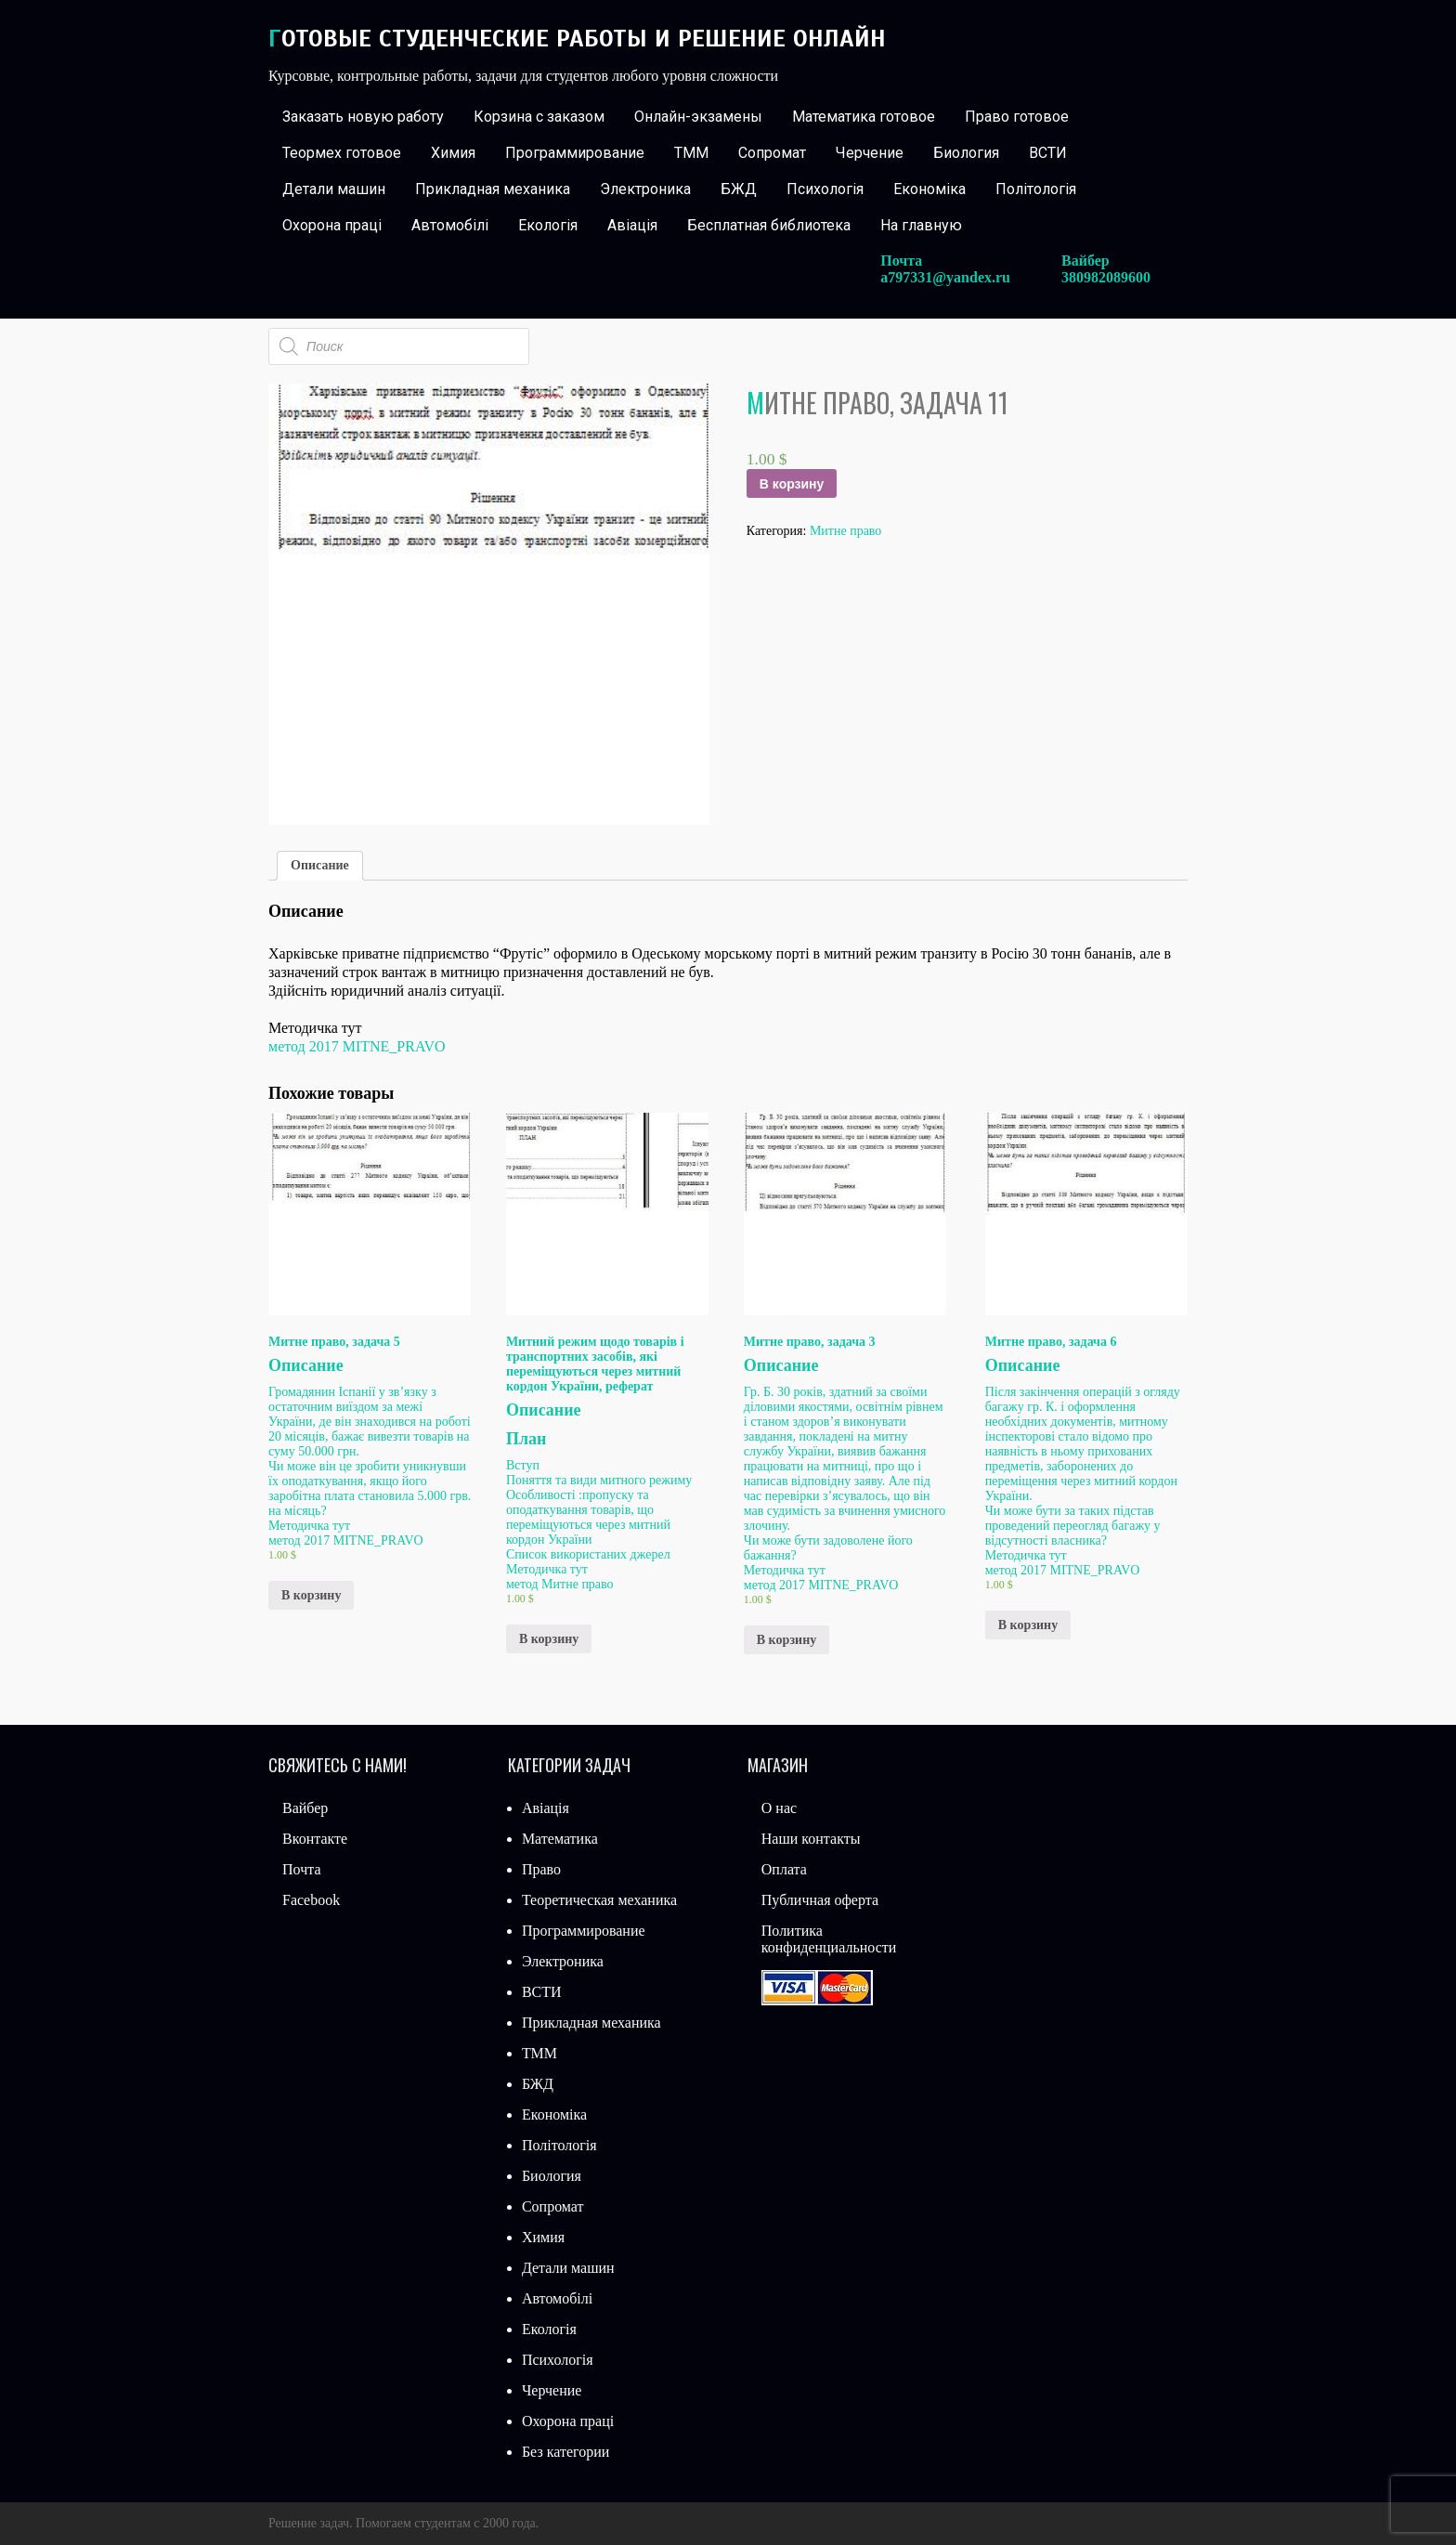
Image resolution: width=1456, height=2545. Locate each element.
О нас (779, 1808)
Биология (966, 153)
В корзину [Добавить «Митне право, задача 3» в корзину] (786, 1640)
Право (541, 1869)
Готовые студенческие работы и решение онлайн (577, 38)
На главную (921, 225)
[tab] (320, 866)
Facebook (311, 1900)
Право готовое (1017, 116)
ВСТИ (1048, 153)
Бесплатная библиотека (769, 225)
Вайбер (305, 1808)
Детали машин (333, 189)
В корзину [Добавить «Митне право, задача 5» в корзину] (311, 1595)
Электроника (645, 189)
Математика (560, 1839)
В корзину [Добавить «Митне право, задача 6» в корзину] (1028, 1625)
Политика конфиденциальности (829, 1939)
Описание (320, 865)
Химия (453, 153)
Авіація (632, 225)
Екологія (548, 225)
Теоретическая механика (599, 1900)
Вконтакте (314, 1839)
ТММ (691, 153)
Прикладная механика (492, 189)
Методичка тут (309, 1526)
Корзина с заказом (539, 116)
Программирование (574, 153)
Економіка (929, 189)
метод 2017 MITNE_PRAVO (357, 1046)
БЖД (739, 189)
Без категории (565, 2452)
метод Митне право (560, 1584)
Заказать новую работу (363, 116)
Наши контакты (811, 1839)
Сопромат (772, 153)
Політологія (1035, 189)
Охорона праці (332, 225)
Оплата (784, 1869)
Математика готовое (863, 116)
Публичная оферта (819, 1900)
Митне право (846, 531)
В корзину (792, 483)
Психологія (825, 189)
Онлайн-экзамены (698, 116)
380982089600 (1105, 277)
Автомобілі (449, 225)
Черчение (870, 153)
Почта (301, 1869)
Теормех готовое (341, 153)
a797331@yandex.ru (945, 277)
